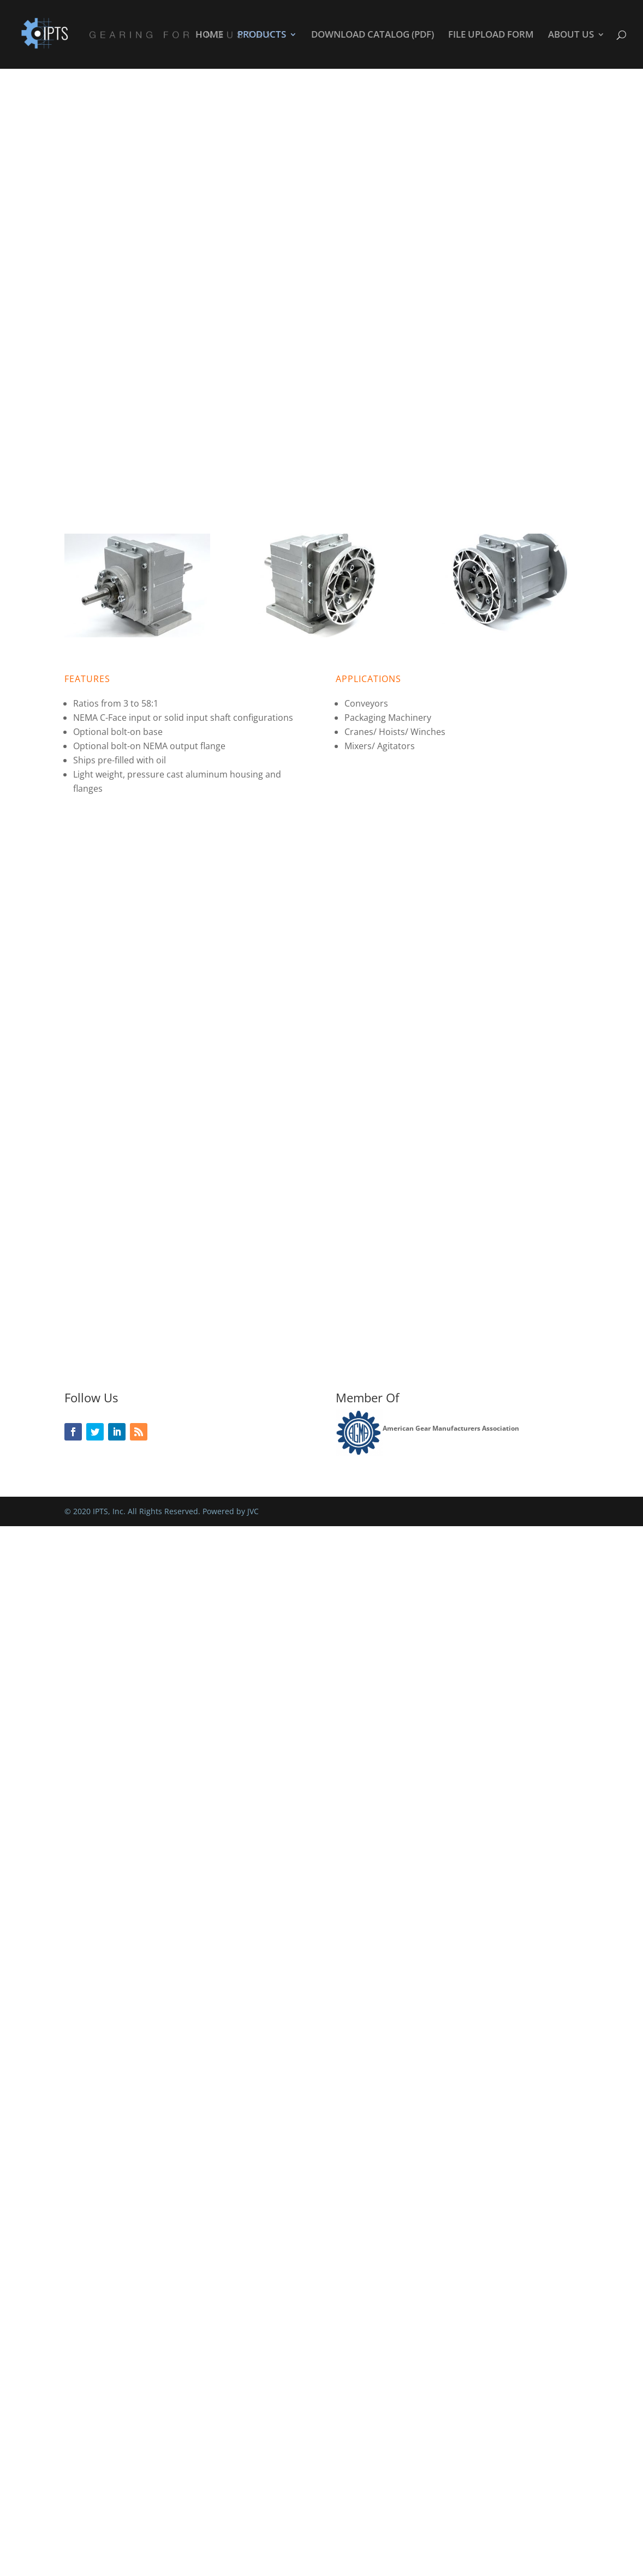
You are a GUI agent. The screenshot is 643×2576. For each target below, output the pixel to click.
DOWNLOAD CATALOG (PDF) (372, 35)
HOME (209, 35)
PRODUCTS (261, 35)
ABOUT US (571, 35)
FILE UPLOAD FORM (491, 35)
